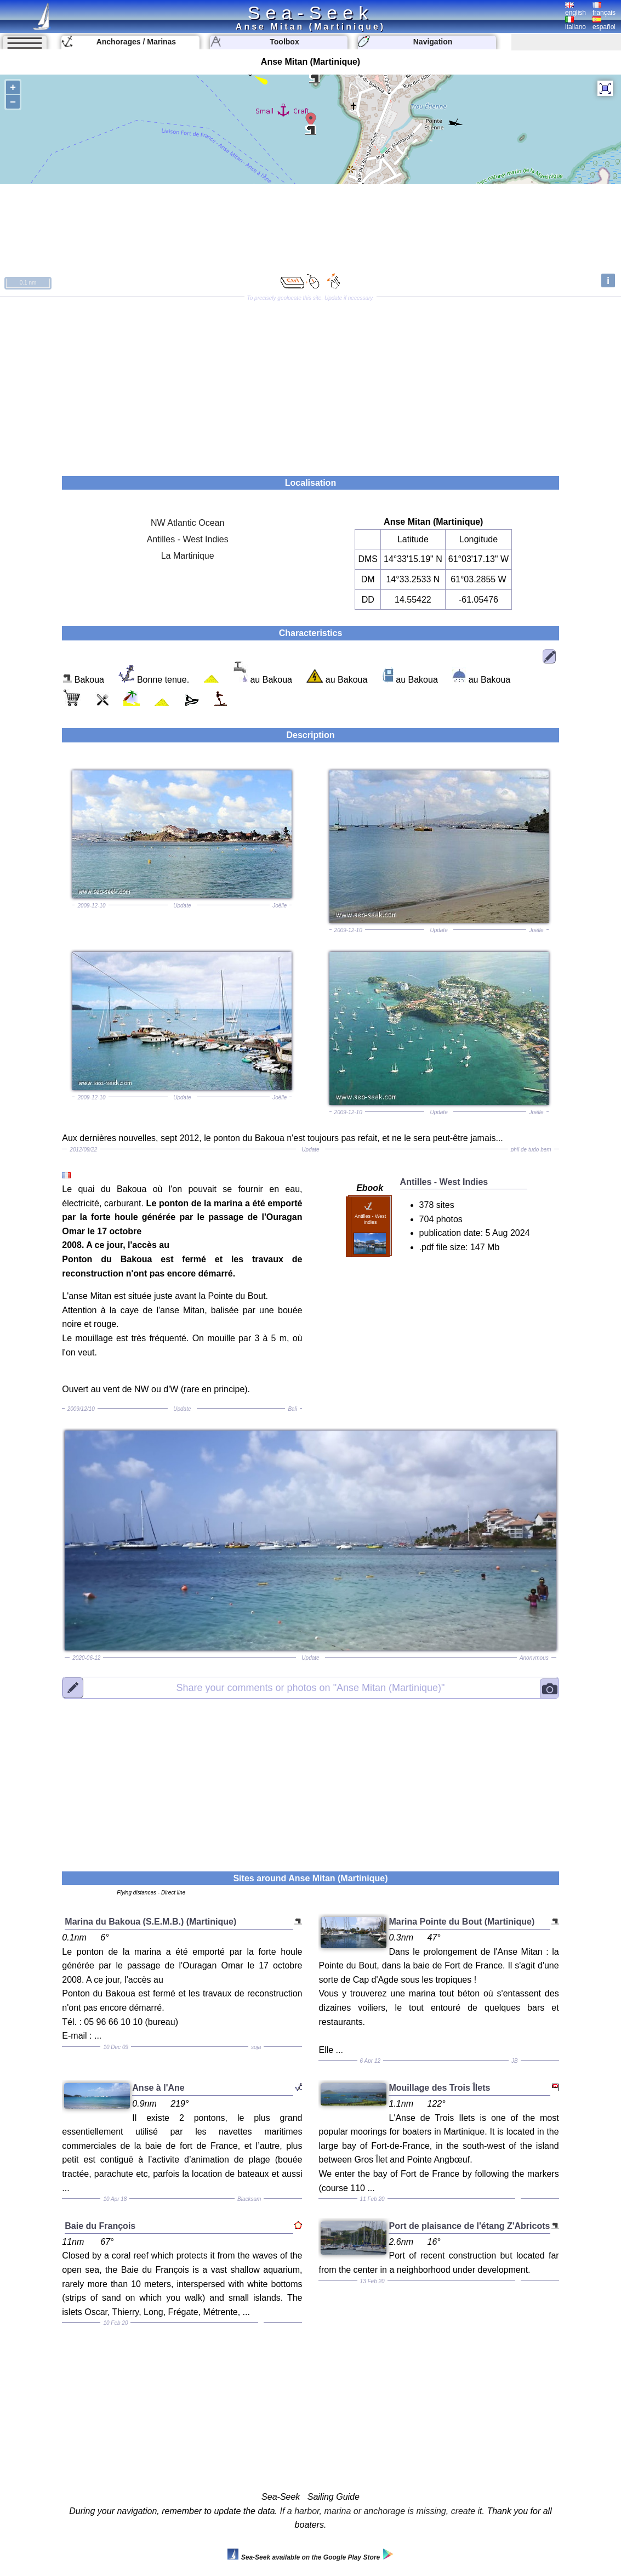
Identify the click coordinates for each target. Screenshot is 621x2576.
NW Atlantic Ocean (187, 522)
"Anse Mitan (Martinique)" (310, 1687)
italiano (575, 23)
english (575, 9)
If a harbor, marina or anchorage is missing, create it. (382, 2511)
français (604, 9)
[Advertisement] (310, 382)
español (604, 23)
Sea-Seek (310, 12)
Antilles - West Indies (188, 539)
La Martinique (187, 555)
